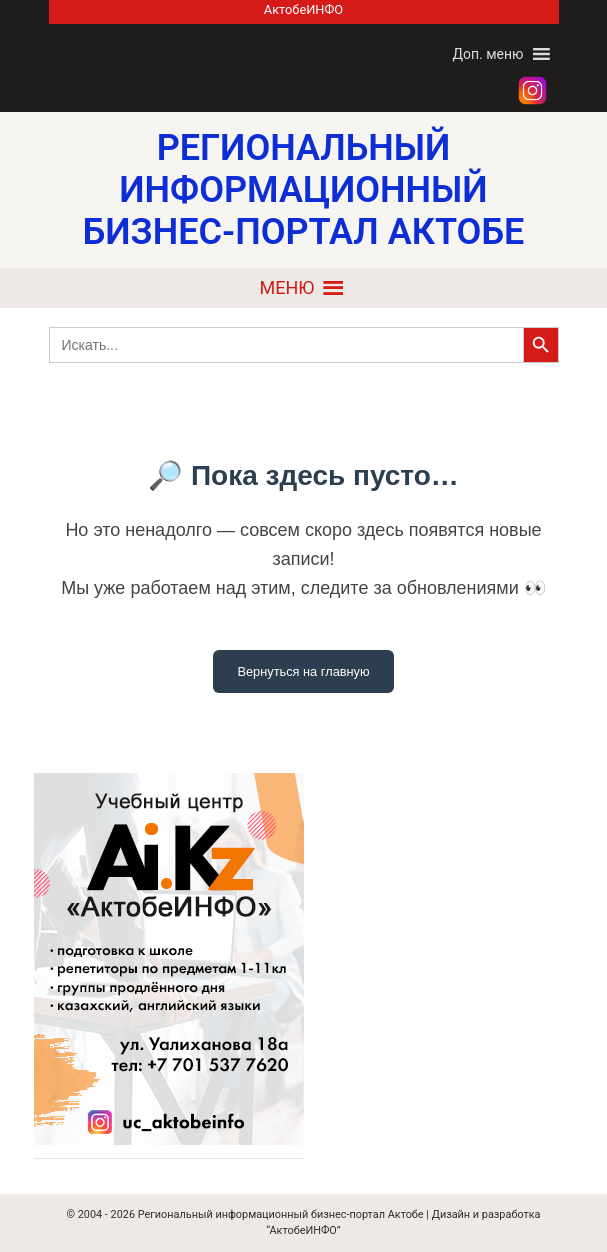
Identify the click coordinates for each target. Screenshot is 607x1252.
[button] (487, 54)
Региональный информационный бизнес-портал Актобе (281, 1214)
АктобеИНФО (303, 9)
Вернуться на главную (303, 671)
